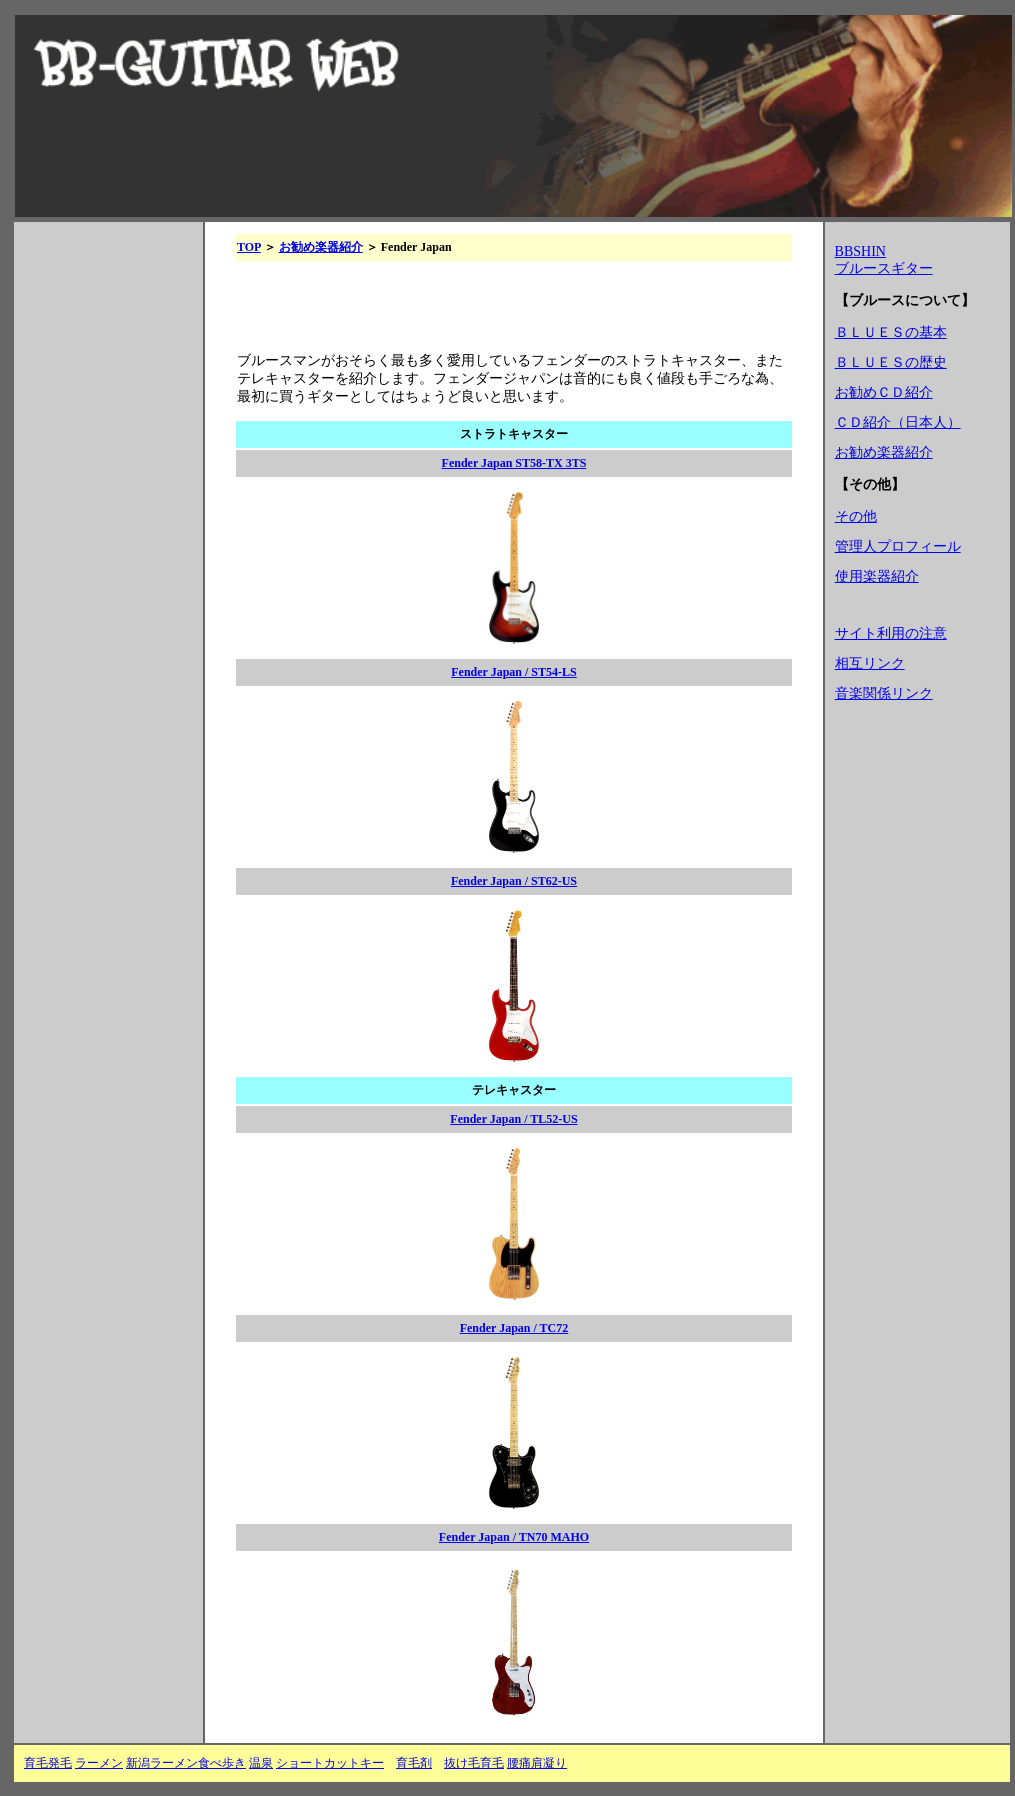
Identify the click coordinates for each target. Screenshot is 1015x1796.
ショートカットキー (330, 1763)
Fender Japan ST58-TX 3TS (514, 463)
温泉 (261, 1763)
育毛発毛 (48, 1763)
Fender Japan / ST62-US (514, 881)
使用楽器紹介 (877, 576)
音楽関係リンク (884, 693)
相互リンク (870, 663)
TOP (249, 247)
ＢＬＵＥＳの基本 (891, 332)
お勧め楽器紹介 (321, 247)
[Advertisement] (104, 547)
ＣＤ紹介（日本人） (898, 422)
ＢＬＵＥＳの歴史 (891, 362)
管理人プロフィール (898, 546)
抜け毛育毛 (474, 1763)
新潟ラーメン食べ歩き (186, 1763)
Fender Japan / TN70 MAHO (514, 1537)
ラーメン (99, 1763)
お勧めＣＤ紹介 (884, 392)
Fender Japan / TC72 (514, 1328)
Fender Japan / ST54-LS (513, 672)
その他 (856, 516)
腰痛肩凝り (537, 1763)
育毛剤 (414, 1763)
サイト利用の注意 (891, 633)
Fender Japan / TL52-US (513, 1119)
